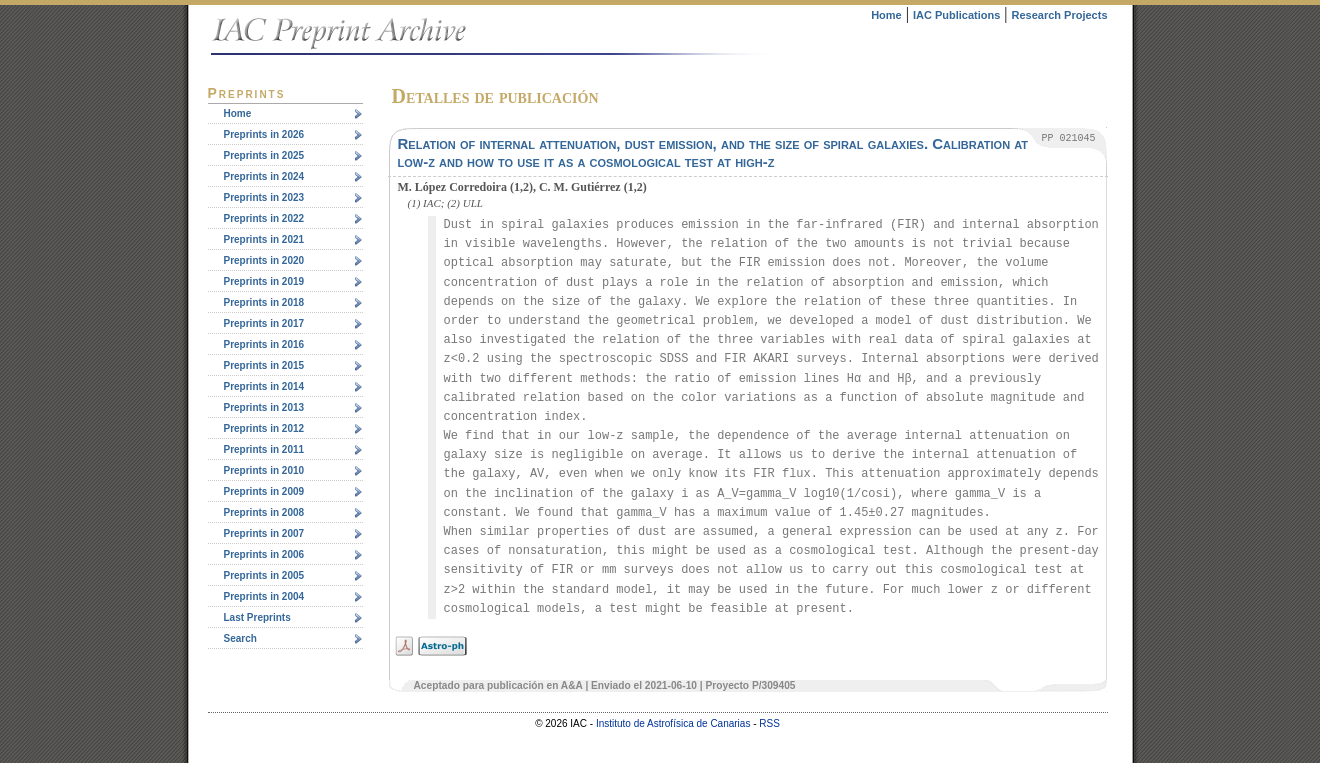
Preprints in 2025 (264, 155)
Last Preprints (257, 617)
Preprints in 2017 (264, 323)
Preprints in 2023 (264, 197)
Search (240, 638)
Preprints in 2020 (264, 260)
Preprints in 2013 (264, 407)
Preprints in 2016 (264, 344)
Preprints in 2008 (264, 512)
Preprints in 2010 (264, 470)
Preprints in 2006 (264, 554)
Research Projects (1060, 15)
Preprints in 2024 (264, 176)
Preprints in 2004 (264, 596)
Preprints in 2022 (264, 218)
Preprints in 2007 (264, 533)
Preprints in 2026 (264, 134)
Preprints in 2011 (264, 449)
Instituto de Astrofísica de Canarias (673, 723)
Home (886, 15)
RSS (769, 723)
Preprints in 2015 (264, 365)
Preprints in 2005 (264, 575)
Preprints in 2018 (264, 302)
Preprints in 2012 (264, 428)
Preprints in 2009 (264, 491)
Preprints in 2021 (264, 239)
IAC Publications (956, 15)
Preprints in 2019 (264, 281)
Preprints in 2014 (264, 386)
